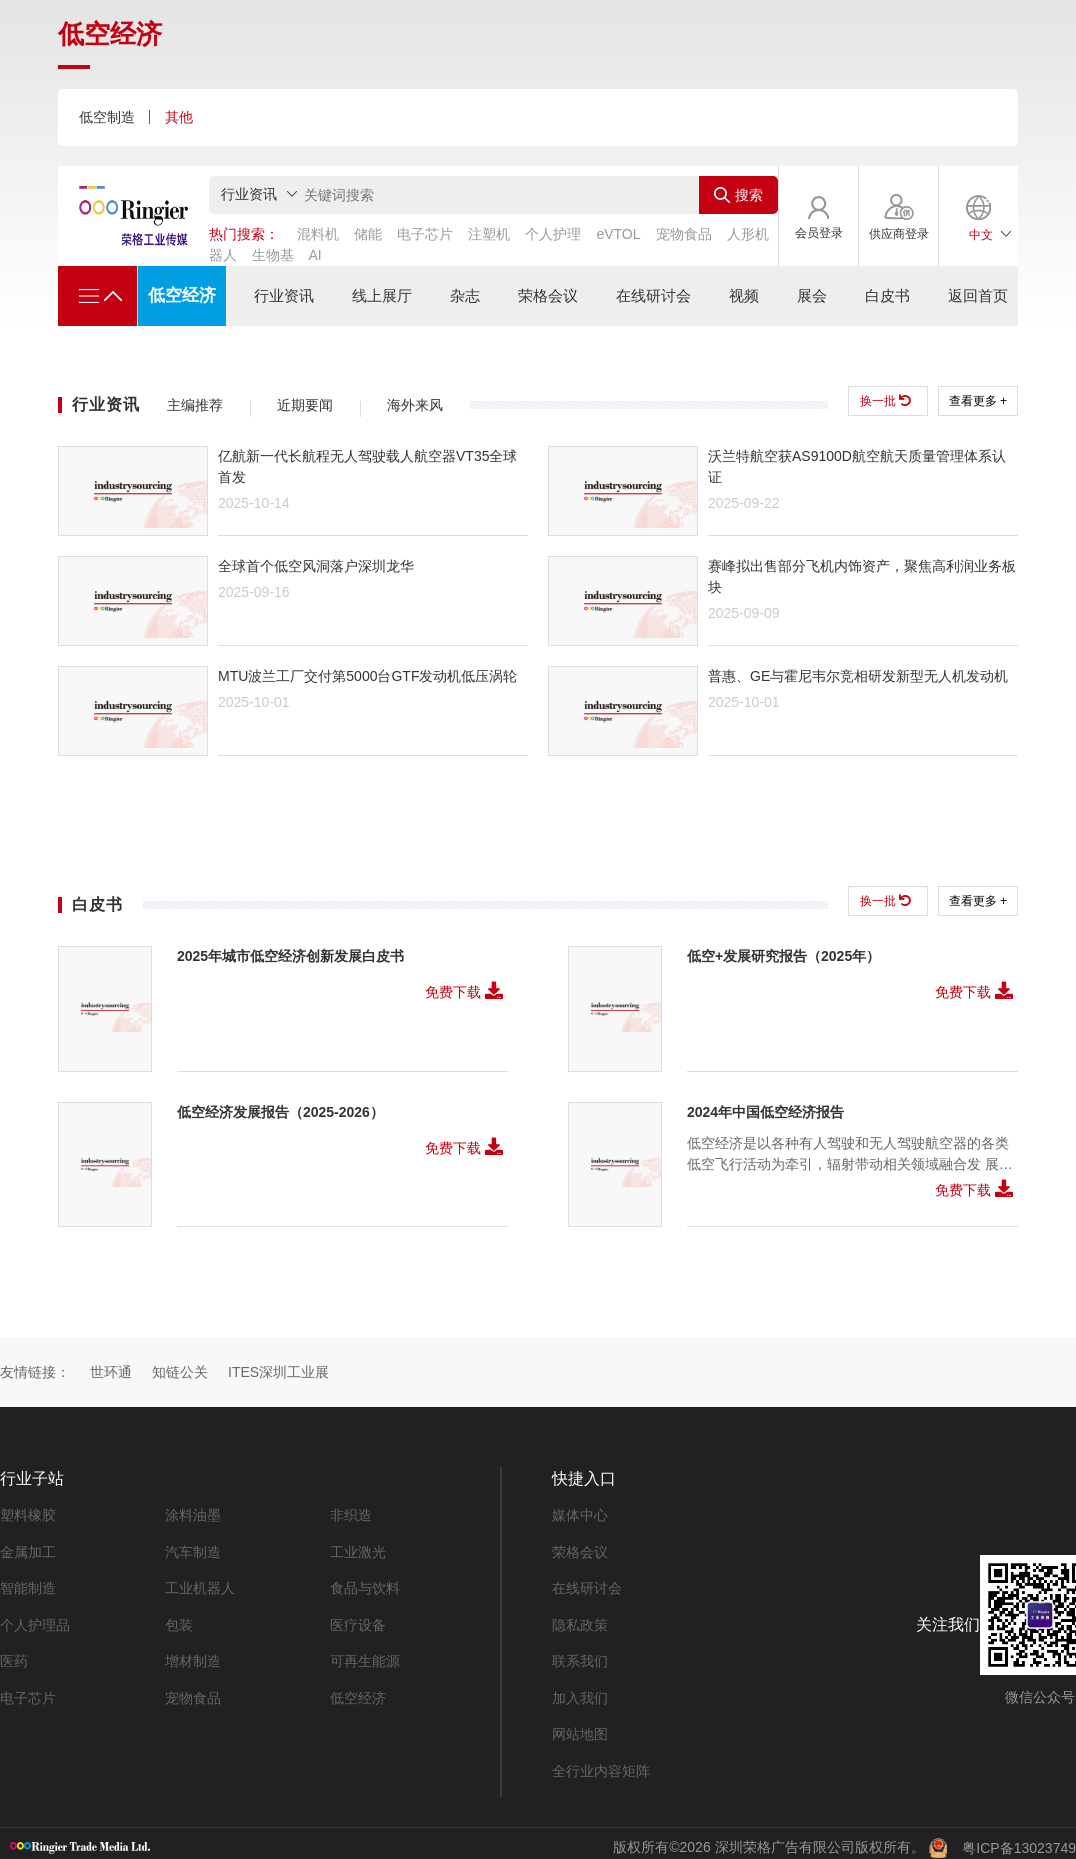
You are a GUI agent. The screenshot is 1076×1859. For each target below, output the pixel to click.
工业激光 (358, 1546)
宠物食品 (193, 1690)
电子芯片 (28, 1690)
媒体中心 (580, 1510)
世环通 (111, 1366)
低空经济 (180, 295)
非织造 (351, 1510)
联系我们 (580, 1654)
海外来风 (415, 405)
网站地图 (580, 1726)
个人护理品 (35, 1618)
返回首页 (980, 296)
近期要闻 (305, 405)
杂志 (463, 296)
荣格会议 (547, 296)
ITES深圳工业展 (278, 1366)
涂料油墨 (193, 1510)
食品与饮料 (365, 1582)
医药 (14, 1654)
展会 (812, 296)
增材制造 (193, 1654)
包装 (179, 1618)
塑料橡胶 (28, 1510)
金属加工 (28, 1546)
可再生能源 (365, 1654)
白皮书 (889, 296)
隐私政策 (580, 1618)
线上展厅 (380, 296)
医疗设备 (358, 1618)
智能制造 (28, 1582)
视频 (743, 296)
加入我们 (580, 1690)
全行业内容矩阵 (601, 1762)
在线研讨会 (652, 296)
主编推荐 (195, 405)
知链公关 (180, 1366)
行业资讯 (282, 296)
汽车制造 (193, 1546)
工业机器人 (200, 1582)
